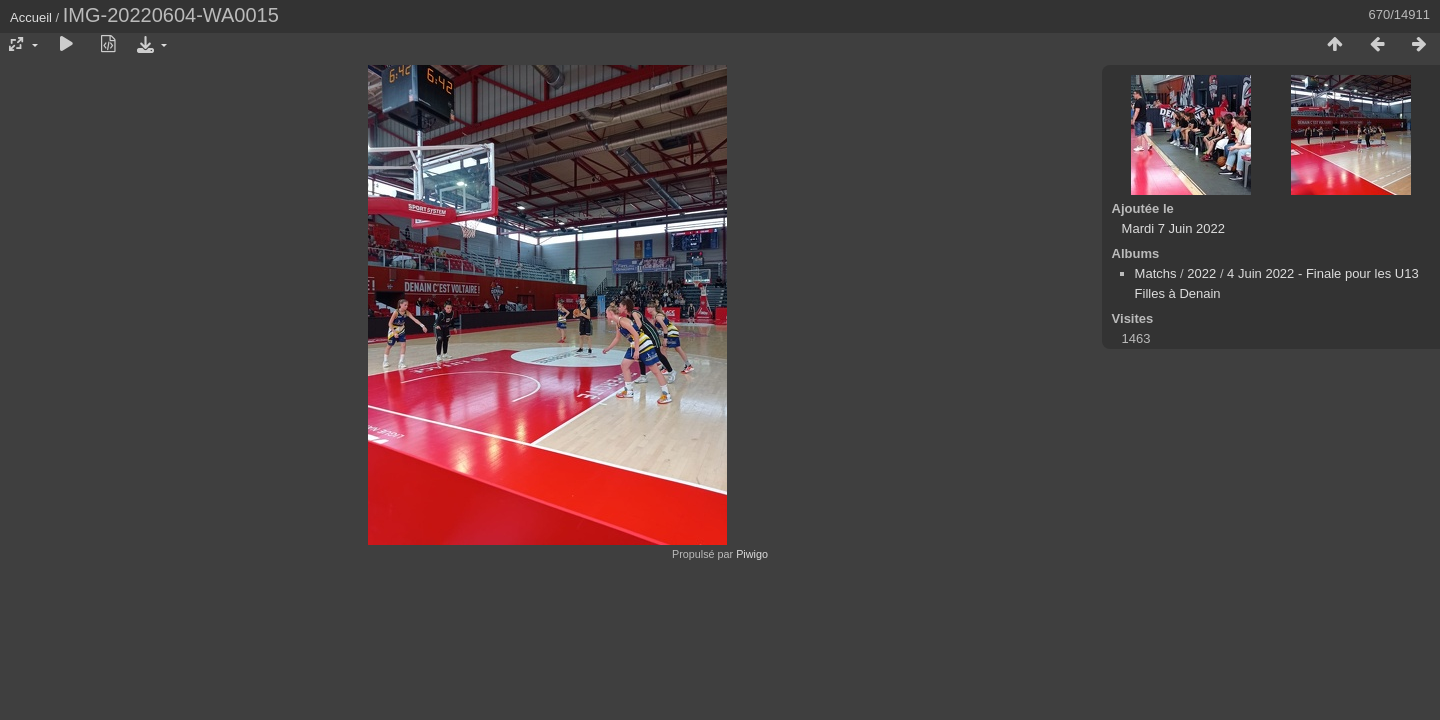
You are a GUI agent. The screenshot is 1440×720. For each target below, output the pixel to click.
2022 (1201, 273)
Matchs (1156, 273)
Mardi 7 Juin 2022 (1173, 228)
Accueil (31, 17)
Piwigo (752, 554)
